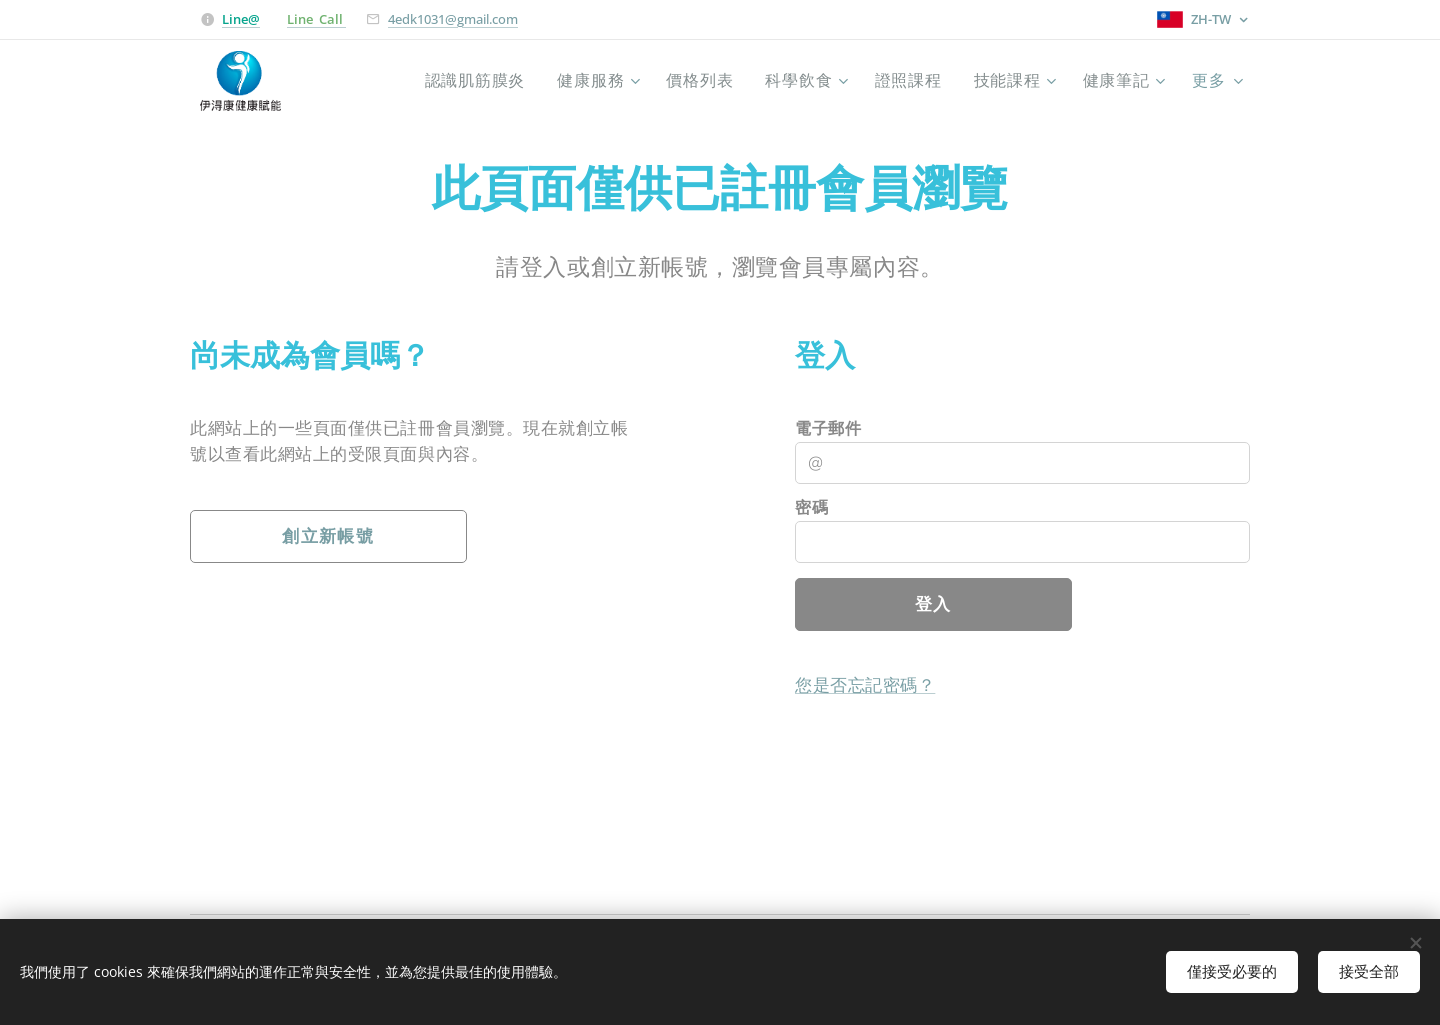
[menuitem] (458, 81)
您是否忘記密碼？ (865, 685)
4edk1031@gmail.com (453, 19)
